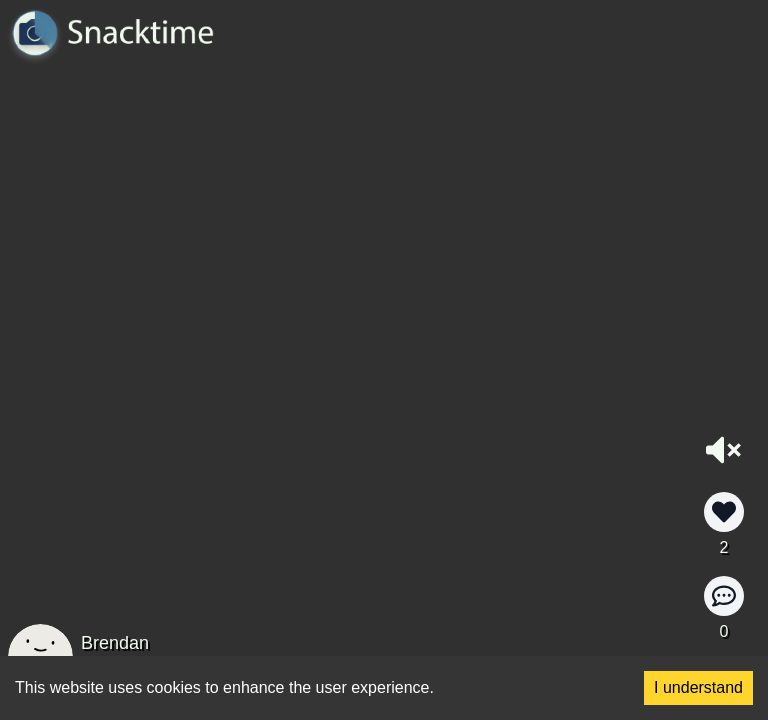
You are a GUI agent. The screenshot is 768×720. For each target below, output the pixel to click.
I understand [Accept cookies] (698, 687)
